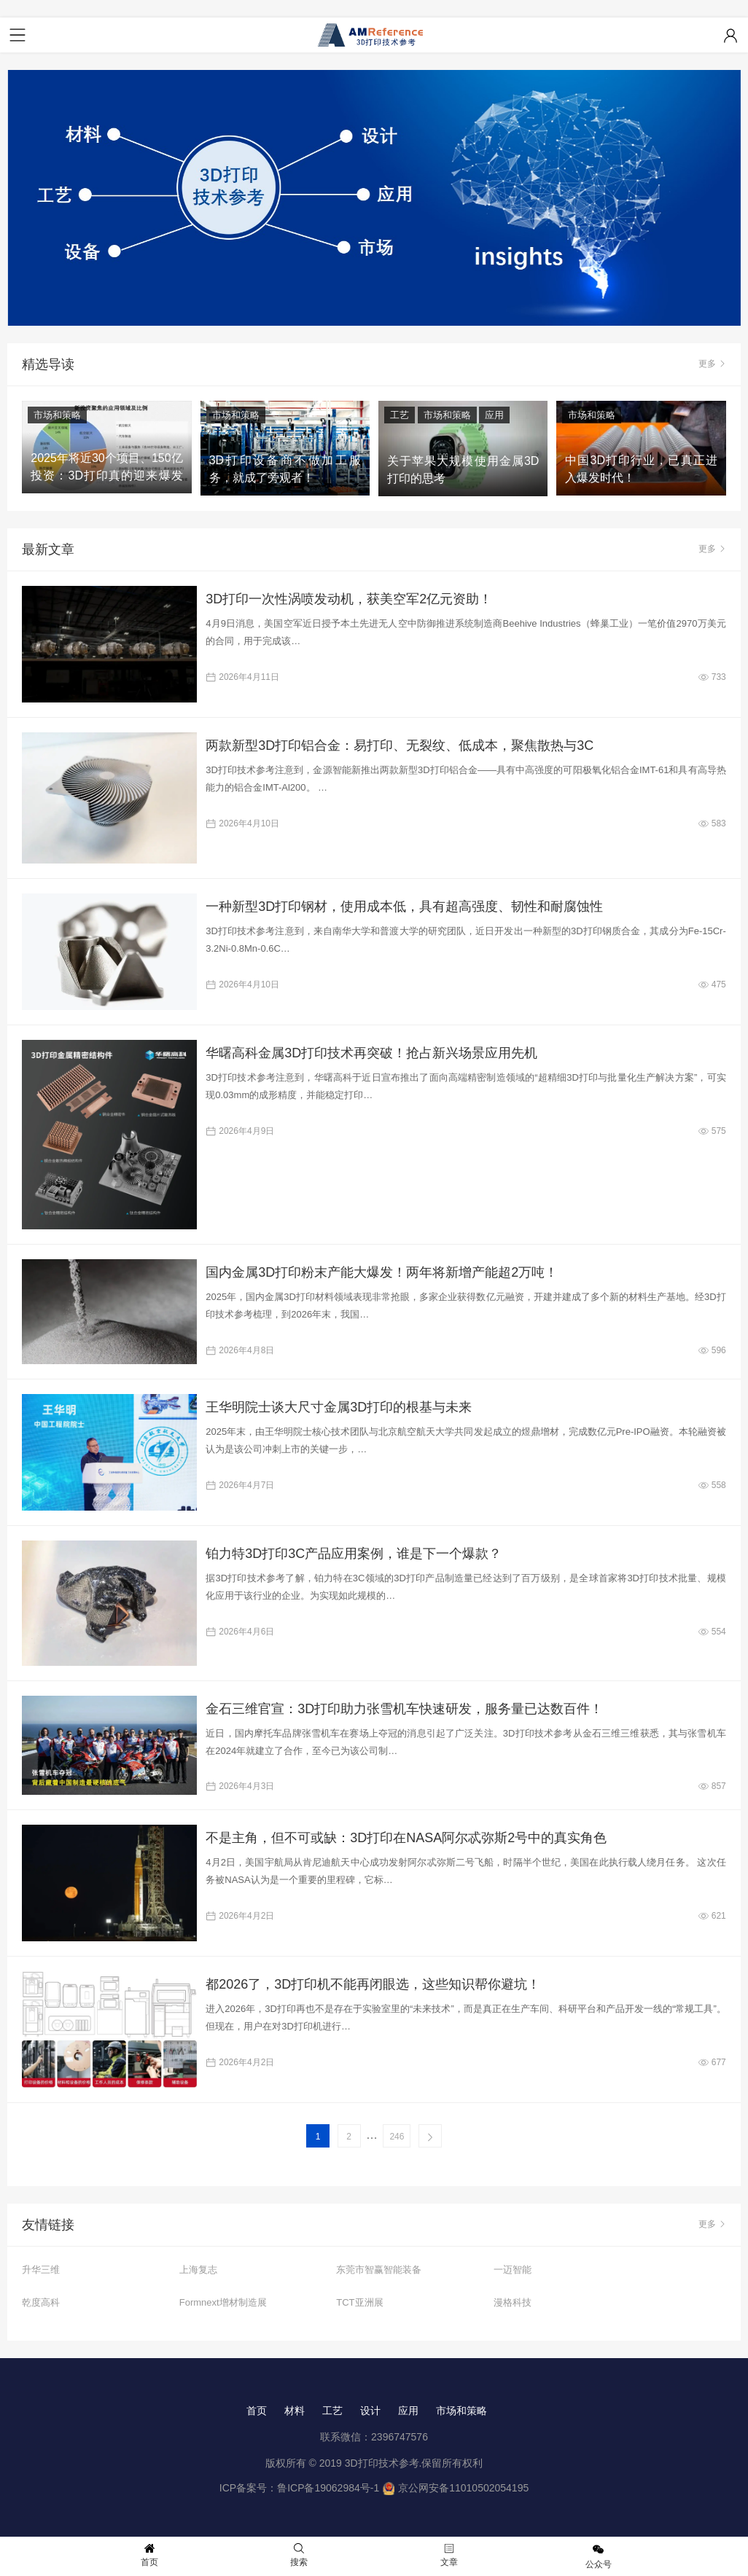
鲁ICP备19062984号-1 (328, 2488)
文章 (449, 2555)
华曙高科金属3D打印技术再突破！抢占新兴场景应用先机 (371, 1053)
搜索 (299, 2555)
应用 (494, 415)
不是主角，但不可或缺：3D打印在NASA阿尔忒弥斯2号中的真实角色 (406, 1838)
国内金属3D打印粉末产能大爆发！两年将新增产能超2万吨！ (382, 1272)
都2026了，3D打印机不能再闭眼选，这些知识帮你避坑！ (373, 1984)
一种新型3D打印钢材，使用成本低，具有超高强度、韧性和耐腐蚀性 (404, 906)
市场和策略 (57, 415)
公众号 (598, 2556)
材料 (294, 2410)
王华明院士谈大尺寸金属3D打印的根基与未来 (339, 1407)
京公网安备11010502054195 (463, 2488)
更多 (712, 364)
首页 (256, 2410)
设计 (370, 2410)
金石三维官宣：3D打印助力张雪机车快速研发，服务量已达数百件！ (404, 1709)
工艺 (399, 415)
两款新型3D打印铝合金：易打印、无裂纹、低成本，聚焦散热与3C (399, 745)
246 (396, 2136)
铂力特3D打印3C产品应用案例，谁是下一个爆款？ (354, 1553)
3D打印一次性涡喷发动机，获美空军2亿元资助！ (349, 599)
